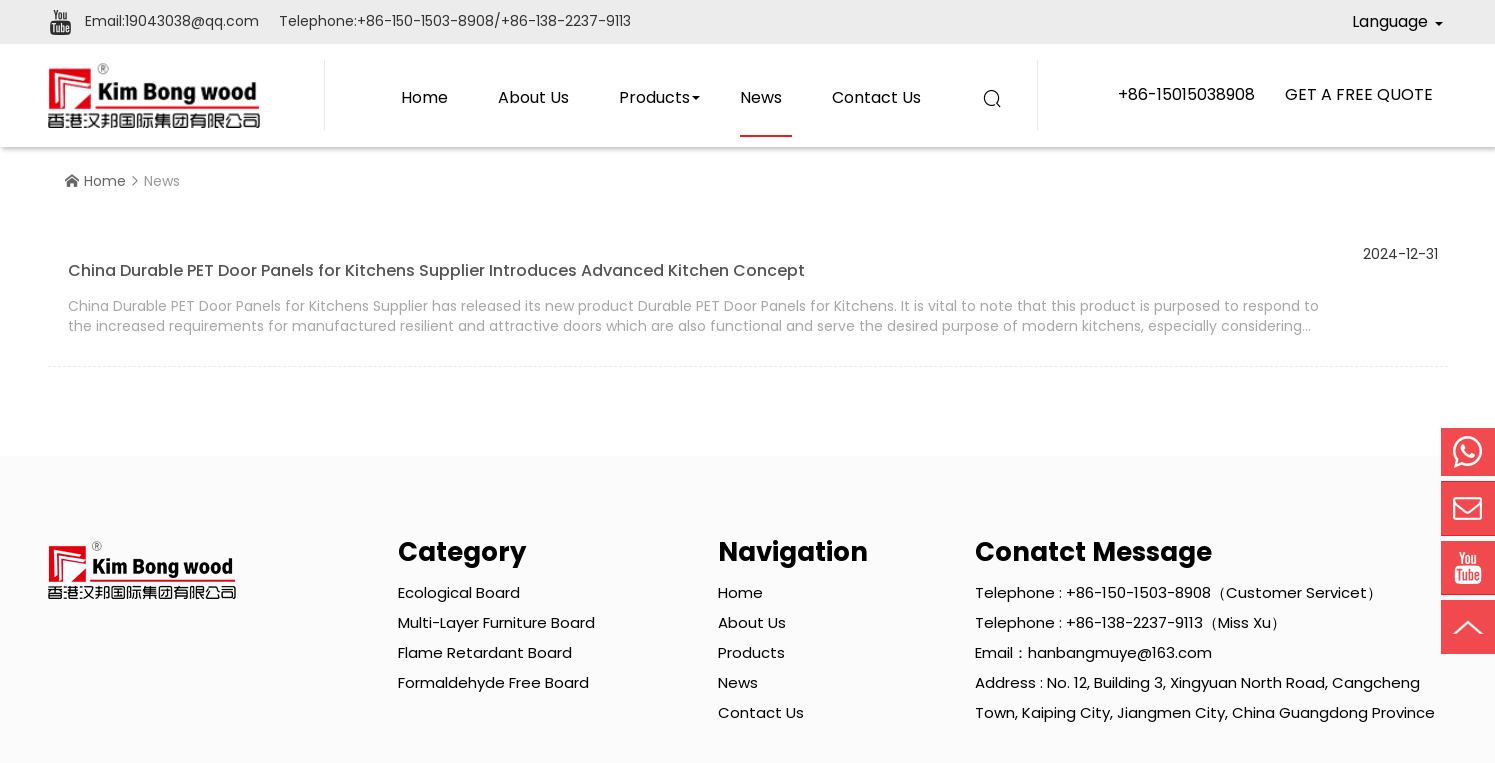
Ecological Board (459, 592)
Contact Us (876, 97)
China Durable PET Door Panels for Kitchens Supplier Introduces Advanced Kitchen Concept (436, 270)
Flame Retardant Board (485, 652)
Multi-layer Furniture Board (496, 622)
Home (424, 97)
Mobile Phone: (1468, 452)
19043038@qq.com (192, 21)
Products (654, 97)
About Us (533, 97)
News (761, 97)
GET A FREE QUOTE (1359, 94)
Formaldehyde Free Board (493, 682)
